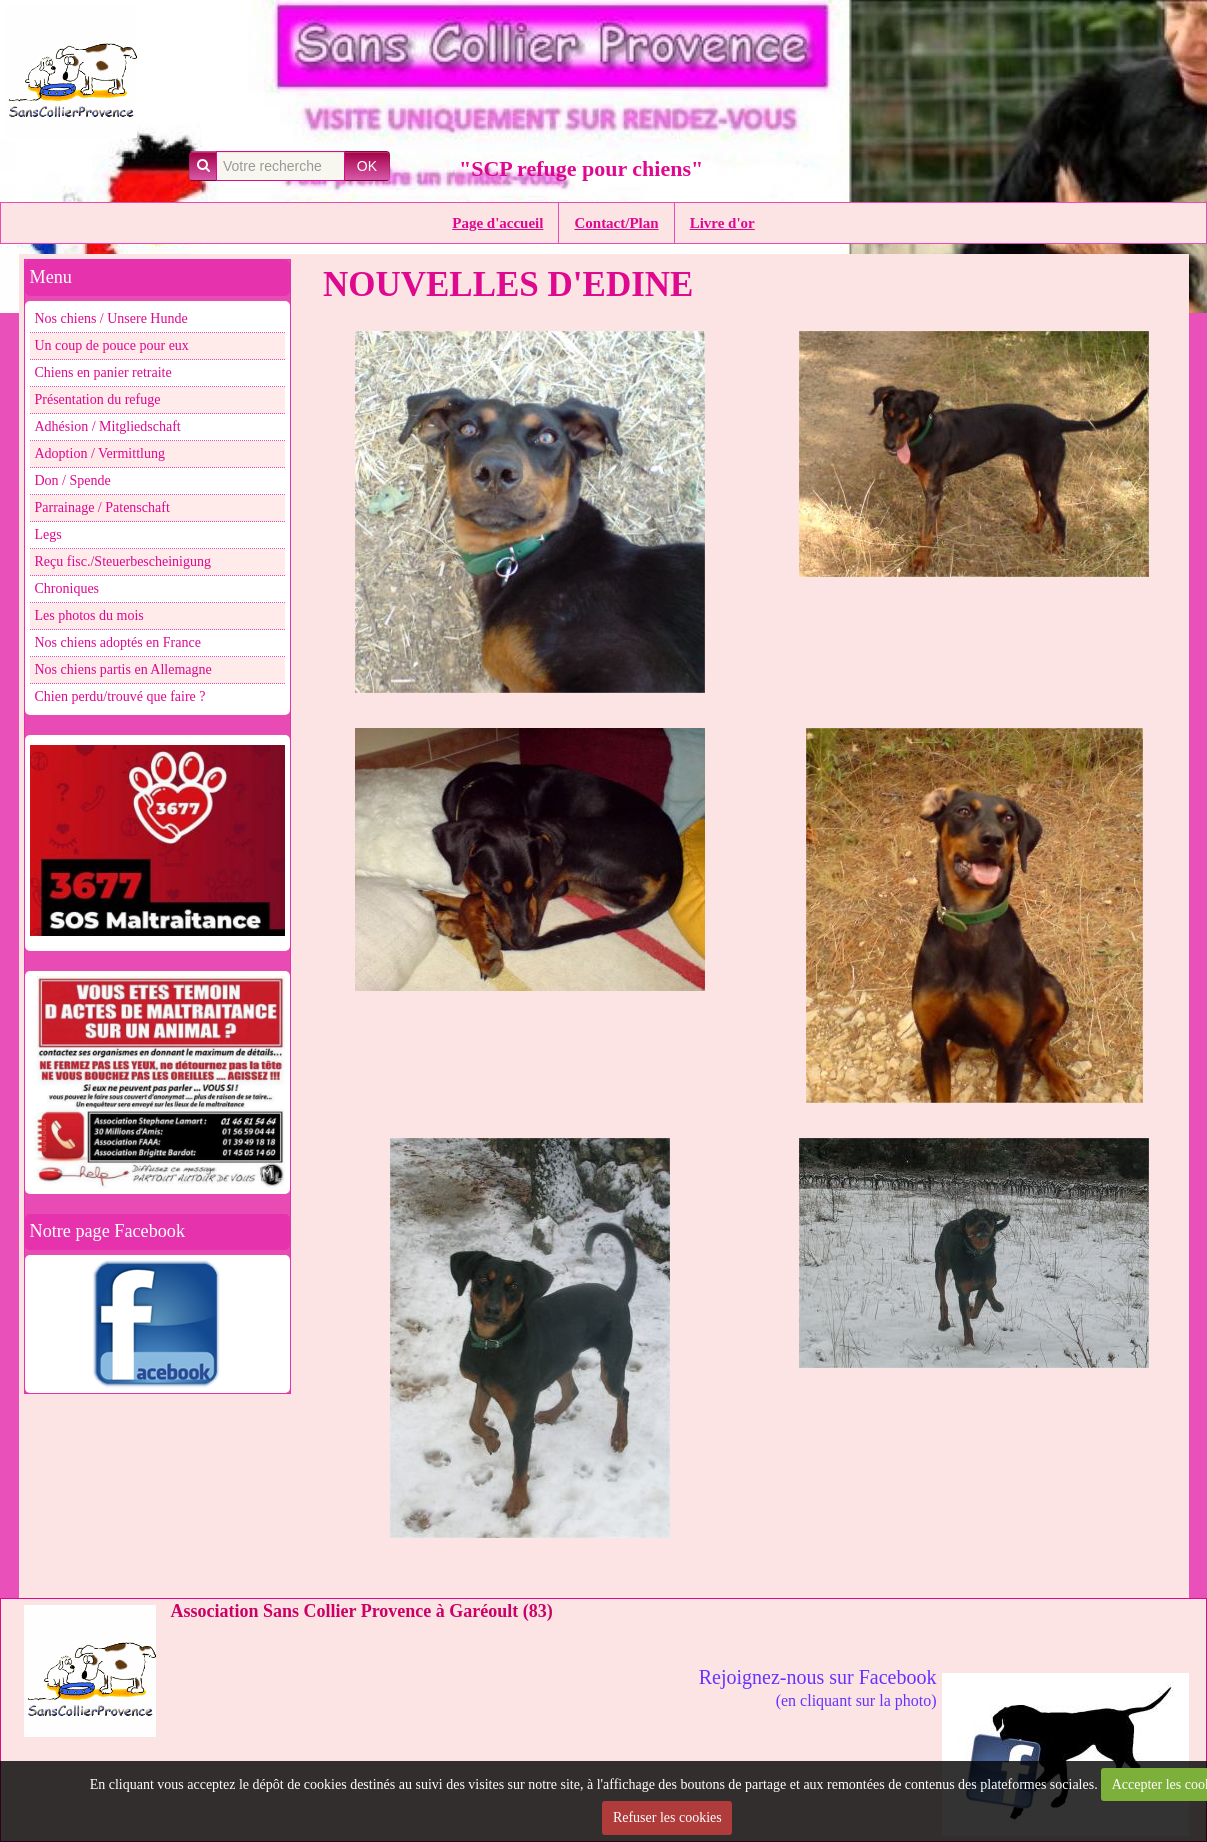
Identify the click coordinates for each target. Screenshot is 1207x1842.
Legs (48, 534)
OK (367, 166)
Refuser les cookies (667, 1817)
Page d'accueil (497, 223)
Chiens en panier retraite (103, 372)
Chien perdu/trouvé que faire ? (120, 696)
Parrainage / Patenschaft (102, 507)
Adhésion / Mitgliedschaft (108, 426)
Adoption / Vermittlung (100, 453)
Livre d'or (722, 223)
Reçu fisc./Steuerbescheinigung (123, 561)
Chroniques (67, 588)
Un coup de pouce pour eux (112, 345)
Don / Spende (73, 480)
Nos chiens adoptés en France (118, 642)
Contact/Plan (616, 223)
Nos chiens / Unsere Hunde (111, 318)
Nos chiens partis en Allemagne (123, 669)
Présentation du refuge (98, 399)
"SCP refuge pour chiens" (581, 168)
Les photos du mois (89, 615)
